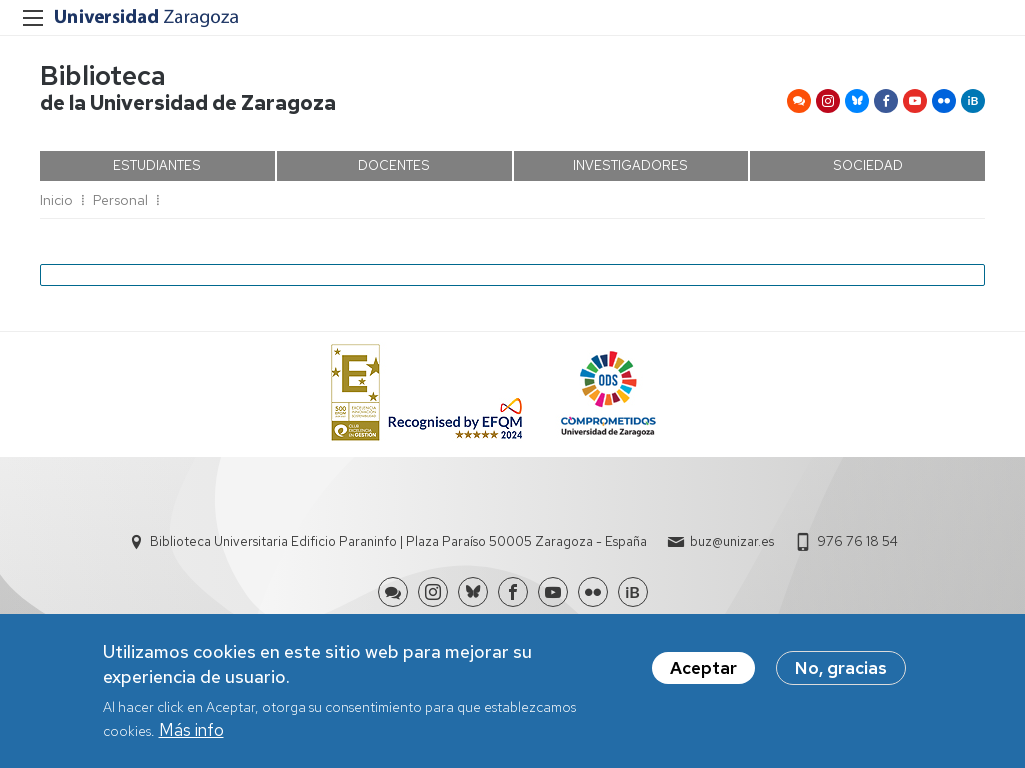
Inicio (56, 200)
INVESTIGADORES (630, 165)
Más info (191, 734)
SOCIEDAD (868, 165)
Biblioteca (103, 75)
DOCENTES (394, 165)
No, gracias (841, 672)
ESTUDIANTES (157, 165)
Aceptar (703, 672)
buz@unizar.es (732, 541)
